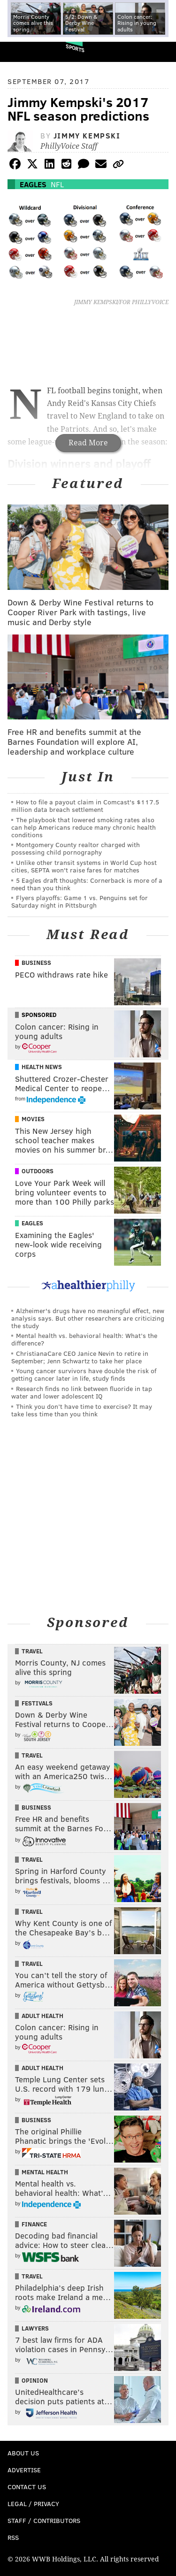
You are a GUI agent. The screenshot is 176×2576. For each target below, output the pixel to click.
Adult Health (42, 2015)
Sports (75, 48)
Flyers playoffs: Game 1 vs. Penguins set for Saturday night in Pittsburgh (79, 901)
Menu (160, 52)
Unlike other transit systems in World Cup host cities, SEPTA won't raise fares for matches (84, 866)
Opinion (35, 2380)
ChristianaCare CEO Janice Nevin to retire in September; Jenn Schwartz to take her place (79, 1357)
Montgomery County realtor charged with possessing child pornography (75, 848)
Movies (33, 1119)
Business (36, 962)
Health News (42, 1067)
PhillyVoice (23, 51)
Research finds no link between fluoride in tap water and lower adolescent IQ (81, 1392)
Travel (32, 1651)
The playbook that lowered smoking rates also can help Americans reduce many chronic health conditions (83, 827)
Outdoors (38, 1171)
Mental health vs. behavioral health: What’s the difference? (84, 1339)
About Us (23, 2452)
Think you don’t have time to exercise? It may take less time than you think (81, 1410)
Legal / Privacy (33, 2503)
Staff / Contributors (44, 2520)
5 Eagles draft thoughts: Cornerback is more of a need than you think (86, 884)
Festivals (37, 1703)
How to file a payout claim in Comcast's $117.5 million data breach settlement (85, 805)
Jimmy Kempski (87, 135)
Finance (34, 2224)
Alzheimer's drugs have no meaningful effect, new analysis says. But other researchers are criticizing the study (87, 1318)
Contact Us (27, 2486)
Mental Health (45, 2172)
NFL (57, 184)
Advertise (24, 2469)
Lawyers (35, 2328)
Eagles (33, 184)
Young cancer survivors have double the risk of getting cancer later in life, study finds (83, 1374)
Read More (88, 442)
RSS (13, 2537)
